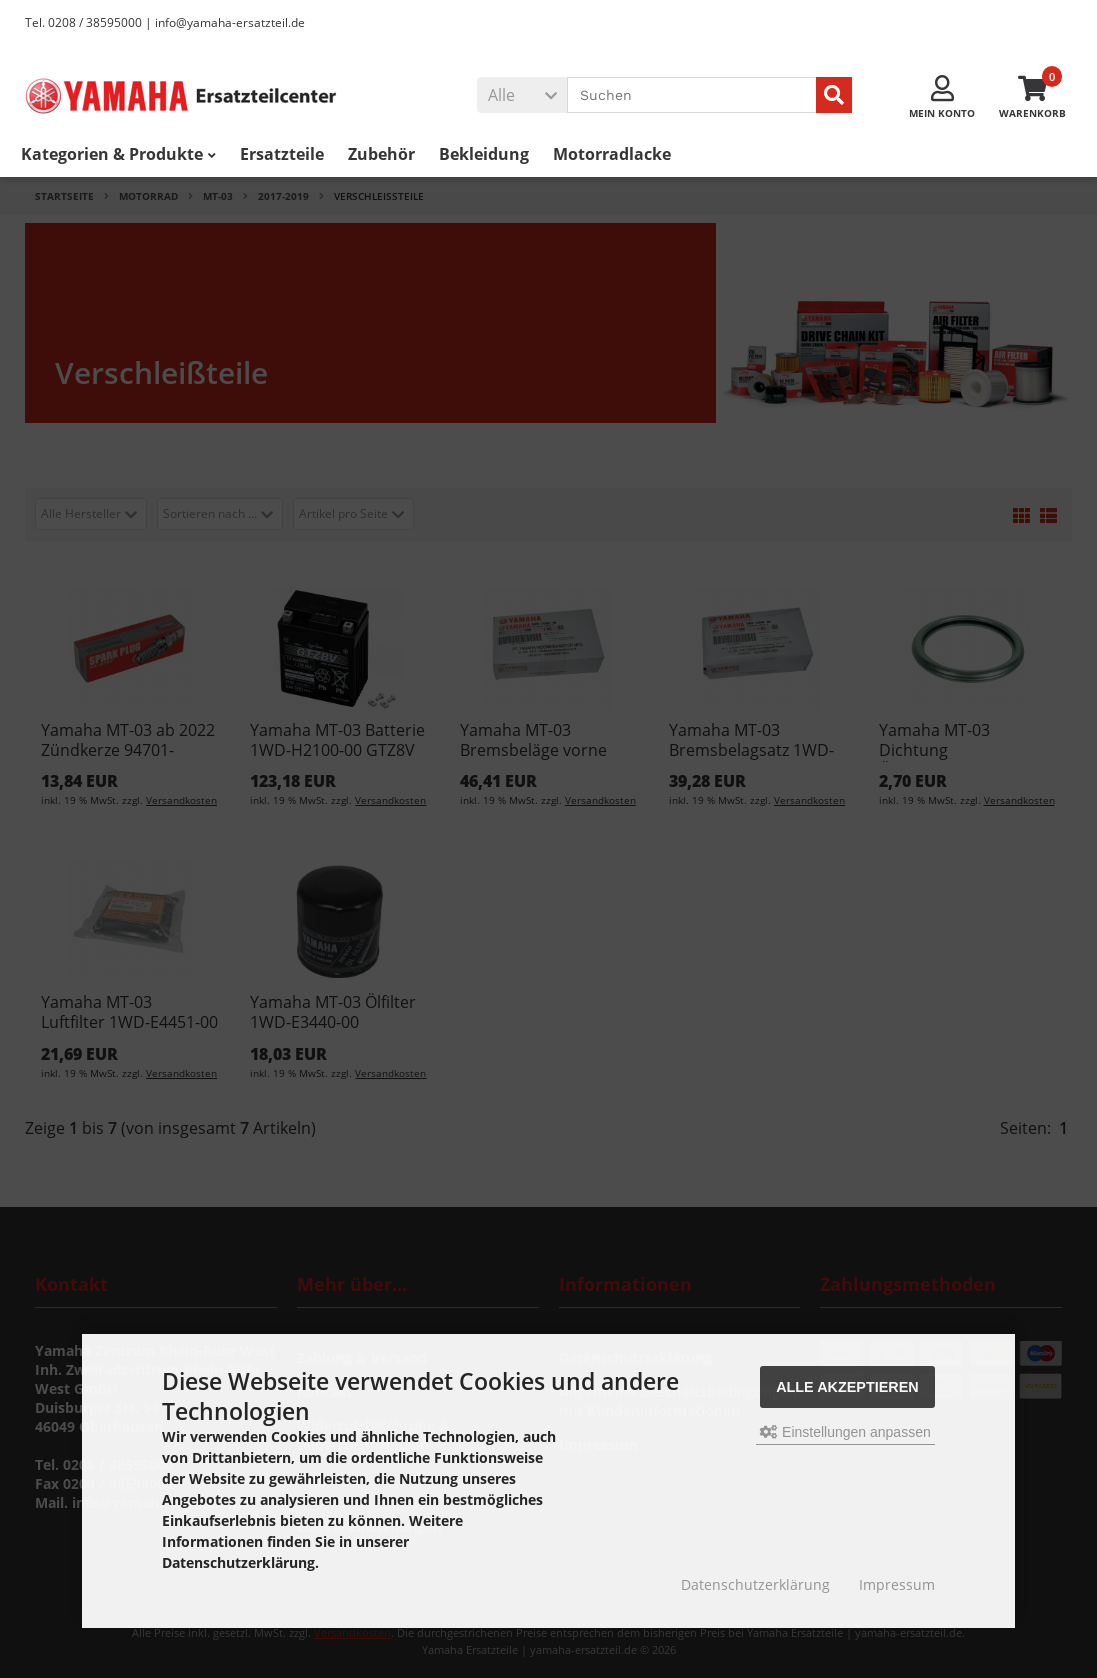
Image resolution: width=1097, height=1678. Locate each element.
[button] (522, 96)
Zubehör (381, 155)
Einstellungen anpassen (845, 1432)
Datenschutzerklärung (755, 1584)
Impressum (897, 1584)
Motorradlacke (612, 155)
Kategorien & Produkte (118, 155)
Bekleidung (484, 155)
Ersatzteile (282, 155)
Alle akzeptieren (847, 1387)
